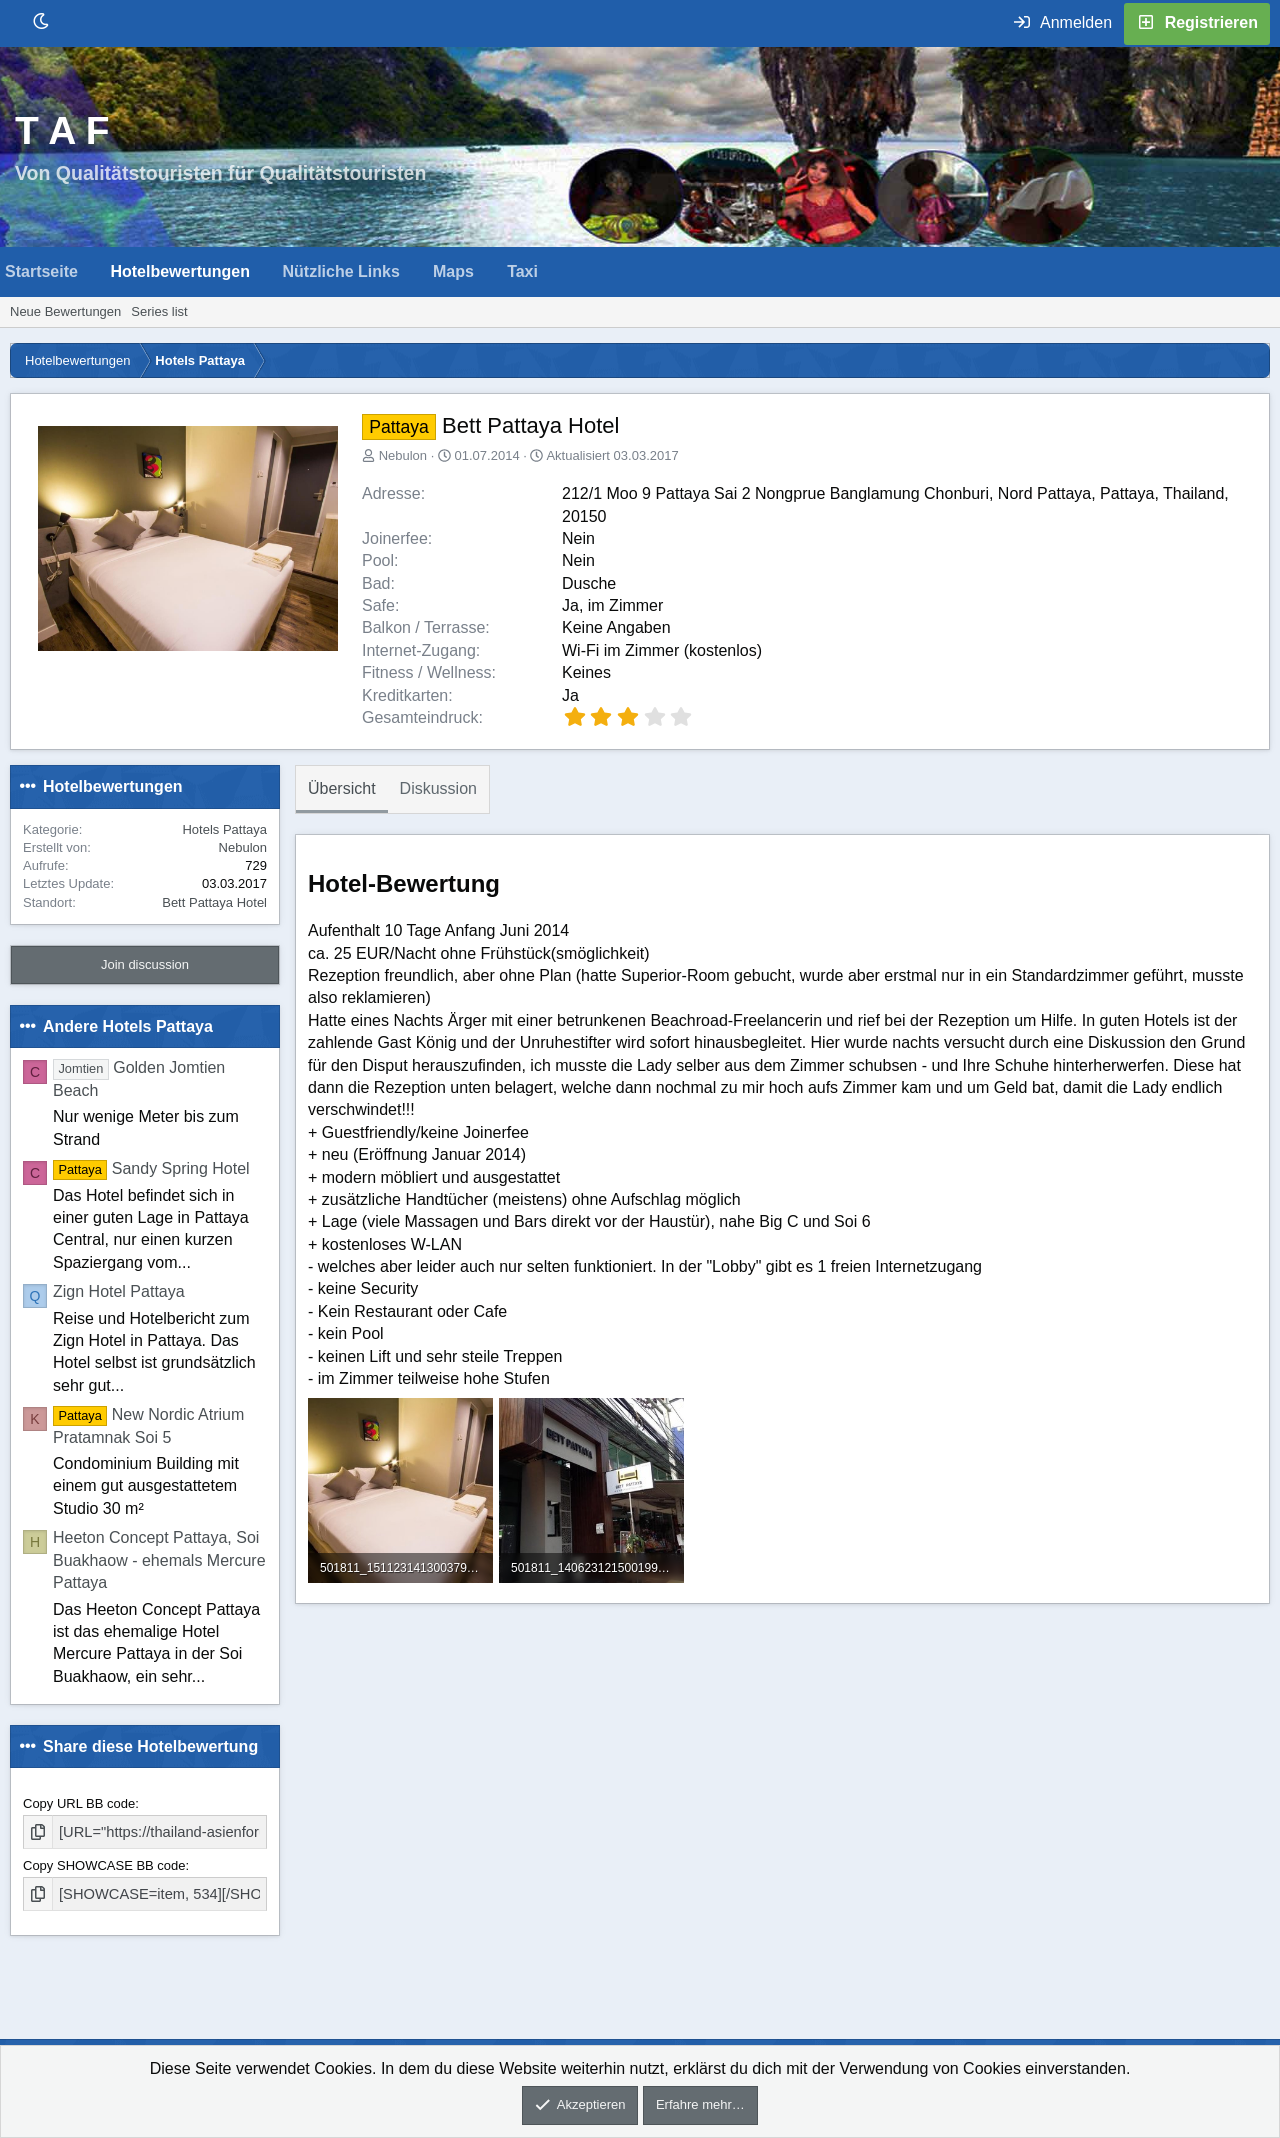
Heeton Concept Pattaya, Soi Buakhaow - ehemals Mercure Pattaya (159, 1560)
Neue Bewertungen (65, 311)
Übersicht (342, 788)
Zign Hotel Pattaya (119, 1291)
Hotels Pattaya (224, 829)
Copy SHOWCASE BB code (104, 1863)
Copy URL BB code (79, 1803)
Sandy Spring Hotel (151, 1168)
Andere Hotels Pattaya (128, 1026)
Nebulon (403, 455)
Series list (159, 311)
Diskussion (438, 788)
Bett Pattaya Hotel (214, 902)
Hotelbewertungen (180, 271)
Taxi (522, 271)
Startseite (41, 271)
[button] (94, 272)
